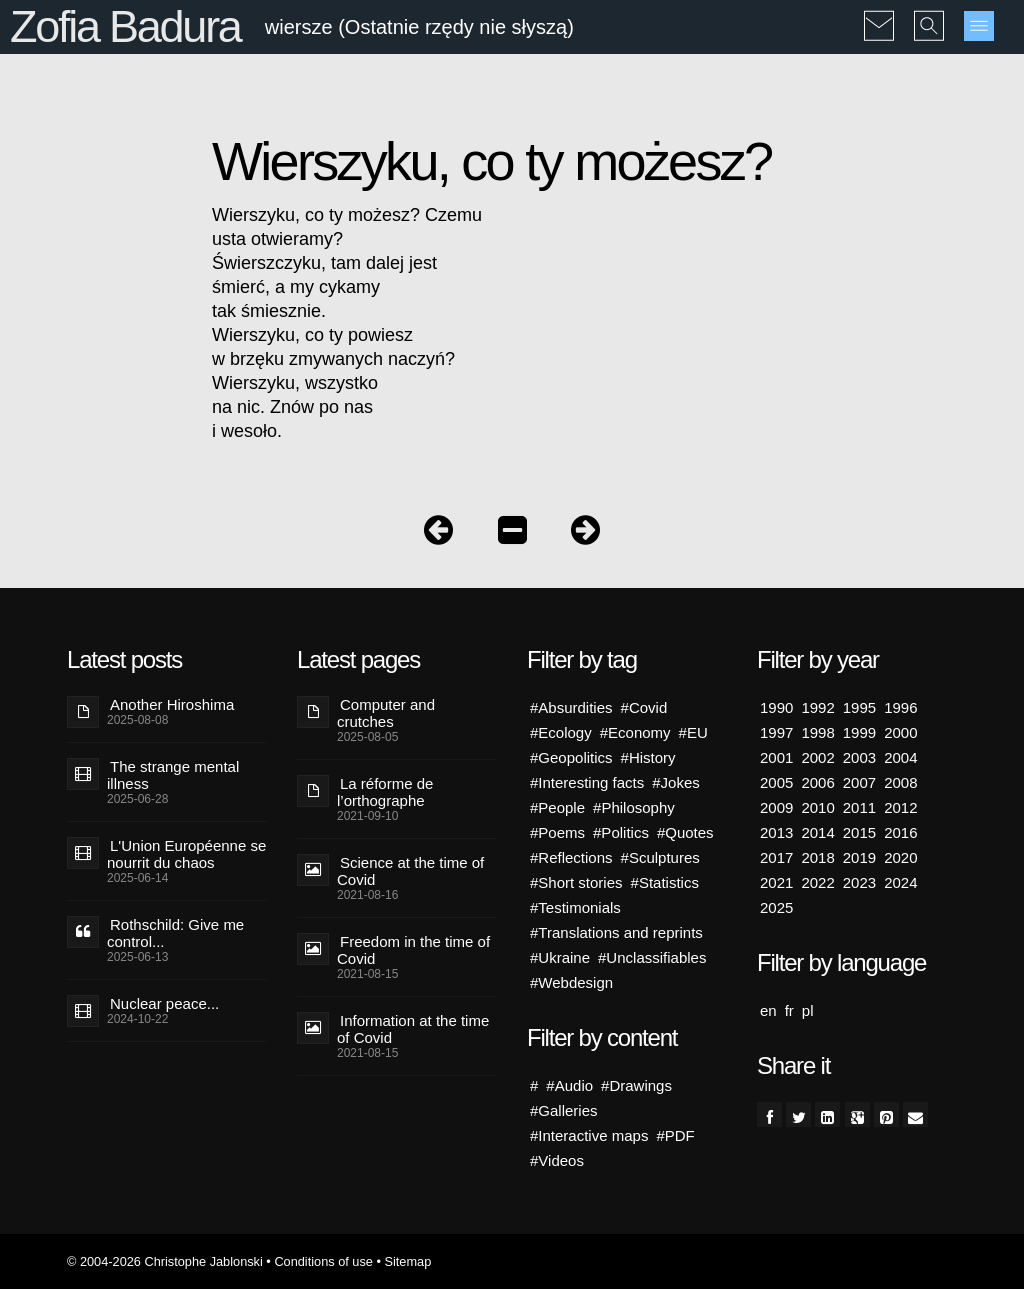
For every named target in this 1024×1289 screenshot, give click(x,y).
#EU (693, 732)
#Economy (635, 732)
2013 (776, 832)
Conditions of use (323, 1261)
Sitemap (407, 1261)
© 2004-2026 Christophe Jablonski (165, 1261)
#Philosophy (634, 807)
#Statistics (665, 882)
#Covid (644, 707)
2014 (817, 832)
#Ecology (561, 732)
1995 (859, 707)
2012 (900, 807)
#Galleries (564, 1110)
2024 (900, 882)
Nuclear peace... (164, 1003)
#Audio (569, 1085)
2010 (817, 807)
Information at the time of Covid (413, 1029)
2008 (900, 782)
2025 (776, 907)
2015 (859, 832)
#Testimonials (575, 907)
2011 (859, 807)
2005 (776, 782)
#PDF (675, 1135)
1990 (776, 707)
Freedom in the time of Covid (413, 950)
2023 (859, 882)
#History (648, 757)
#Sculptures (660, 857)
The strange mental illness (173, 775)
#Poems (557, 832)
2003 (859, 757)
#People (557, 807)
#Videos (557, 1160)
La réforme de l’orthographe (385, 792)
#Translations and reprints (616, 932)
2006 (817, 782)
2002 (817, 757)
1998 (817, 732)
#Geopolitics (571, 757)
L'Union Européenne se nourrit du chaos (186, 854)
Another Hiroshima (172, 704)
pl (808, 1010)
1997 (776, 732)
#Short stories (576, 882)
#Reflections (571, 857)
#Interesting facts (587, 782)
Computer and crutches (386, 713)
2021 (776, 882)
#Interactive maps (589, 1135)
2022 (817, 882)
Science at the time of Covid (410, 871)
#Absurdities (571, 707)
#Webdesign (571, 982)
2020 (900, 857)
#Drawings (636, 1085)
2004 (900, 757)
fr (789, 1010)
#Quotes (685, 832)
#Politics (621, 832)
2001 (776, 757)
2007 (859, 782)
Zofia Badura (125, 26)
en (768, 1010)
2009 (776, 807)
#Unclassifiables (652, 957)
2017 (776, 857)
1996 (900, 707)
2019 (859, 857)
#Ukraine (560, 957)
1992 (817, 707)
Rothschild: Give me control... (175, 933)
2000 (900, 732)
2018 (817, 857)
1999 (859, 732)
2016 (900, 832)
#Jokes (676, 782)
